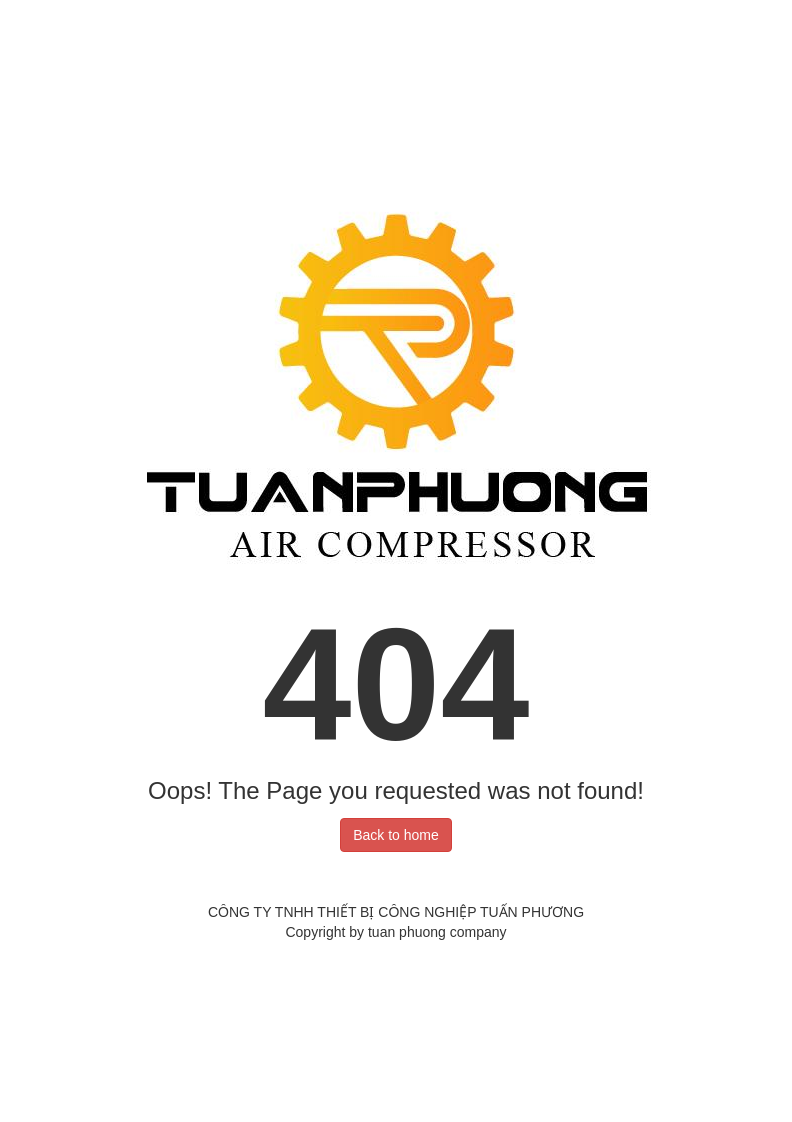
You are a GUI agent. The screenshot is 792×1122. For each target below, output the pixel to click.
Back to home (396, 835)
